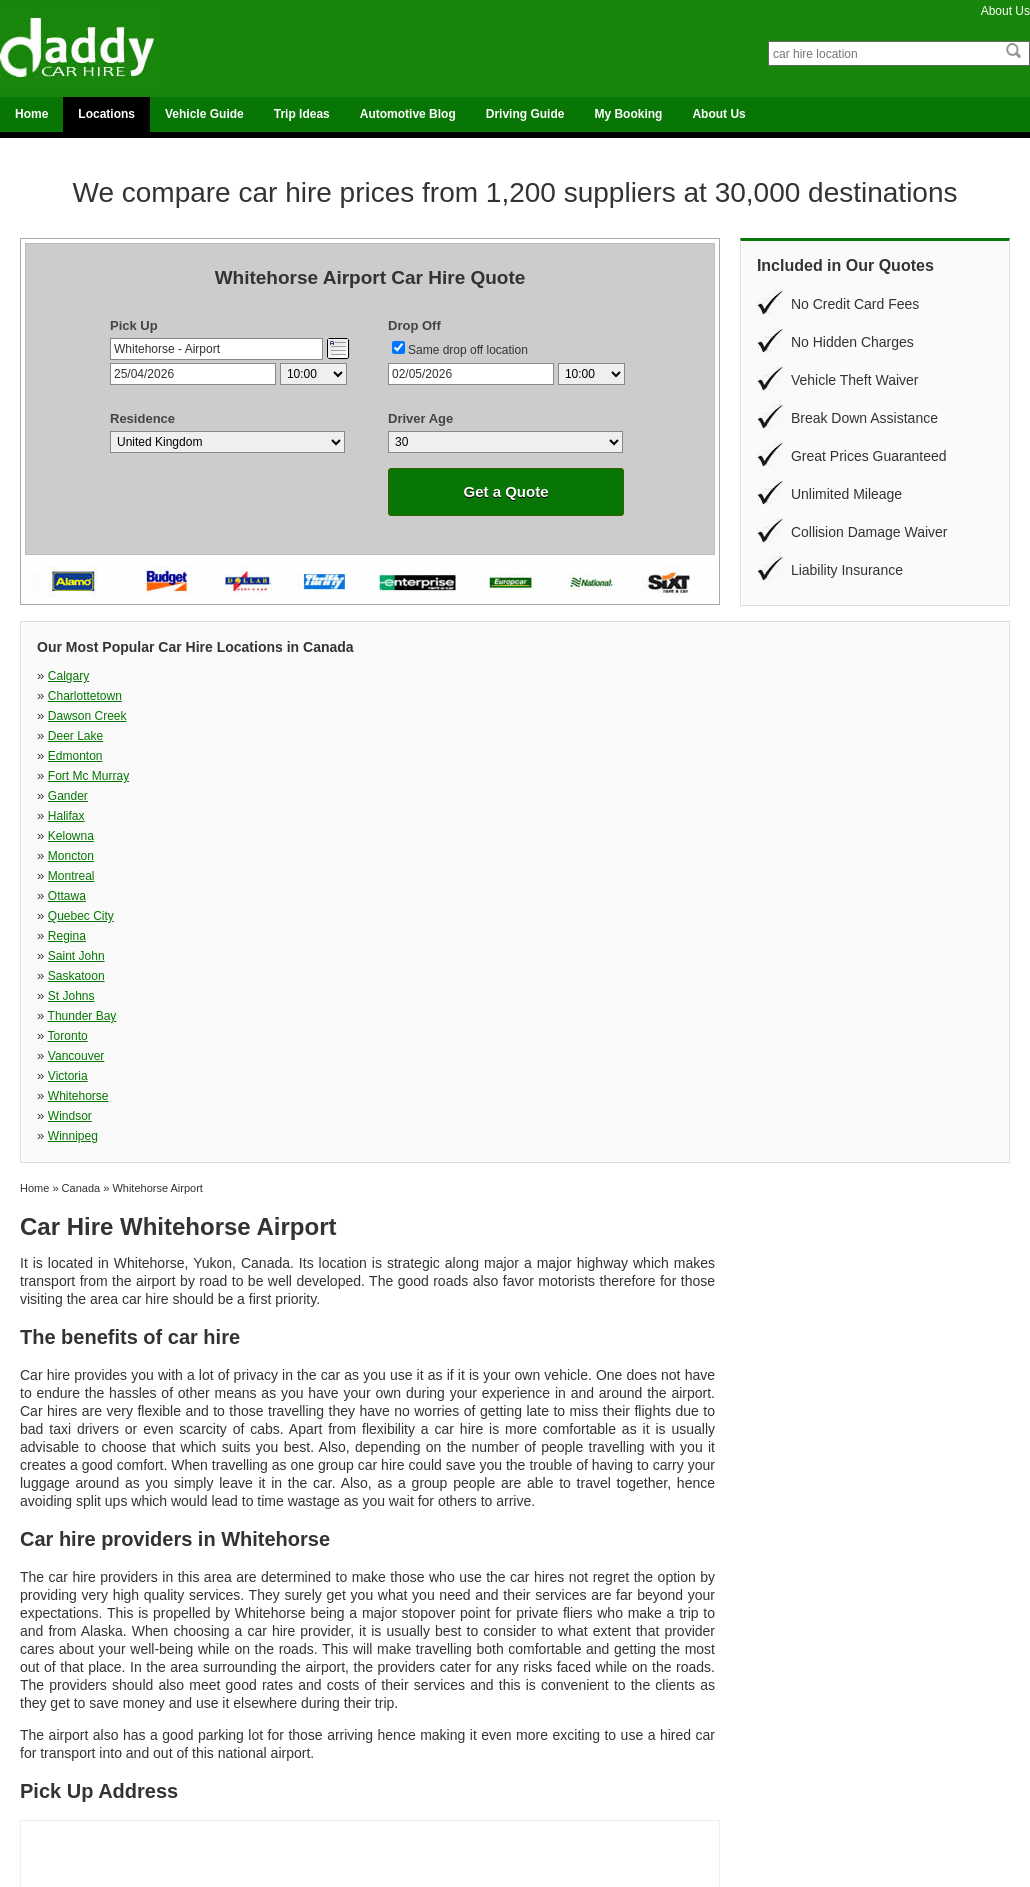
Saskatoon (775, 736)
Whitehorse (311, 776)
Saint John (542, 736)
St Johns (71, 756)
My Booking (628, 114)
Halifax (765, 696)
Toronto (534, 756)
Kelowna (71, 716)
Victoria (68, 776)
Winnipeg (772, 776)
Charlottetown (318, 676)
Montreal (537, 716)
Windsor (536, 776)
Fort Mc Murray (321, 696)
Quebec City (81, 736)
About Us (1005, 11)
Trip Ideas (302, 114)
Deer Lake (774, 676)
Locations (106, 114)
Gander (534, 696)
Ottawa (766, 716)
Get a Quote (505, 491)
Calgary (68, 676)
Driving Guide (525, 114)
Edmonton (75, 696)
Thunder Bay (315, 756)
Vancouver (775, 756)
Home (31, 114)
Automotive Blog (408, 114)
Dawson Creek (553, 676)
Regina (300, 736)
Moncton (304, 716)
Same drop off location (468, 350)
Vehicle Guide (204, 114)
